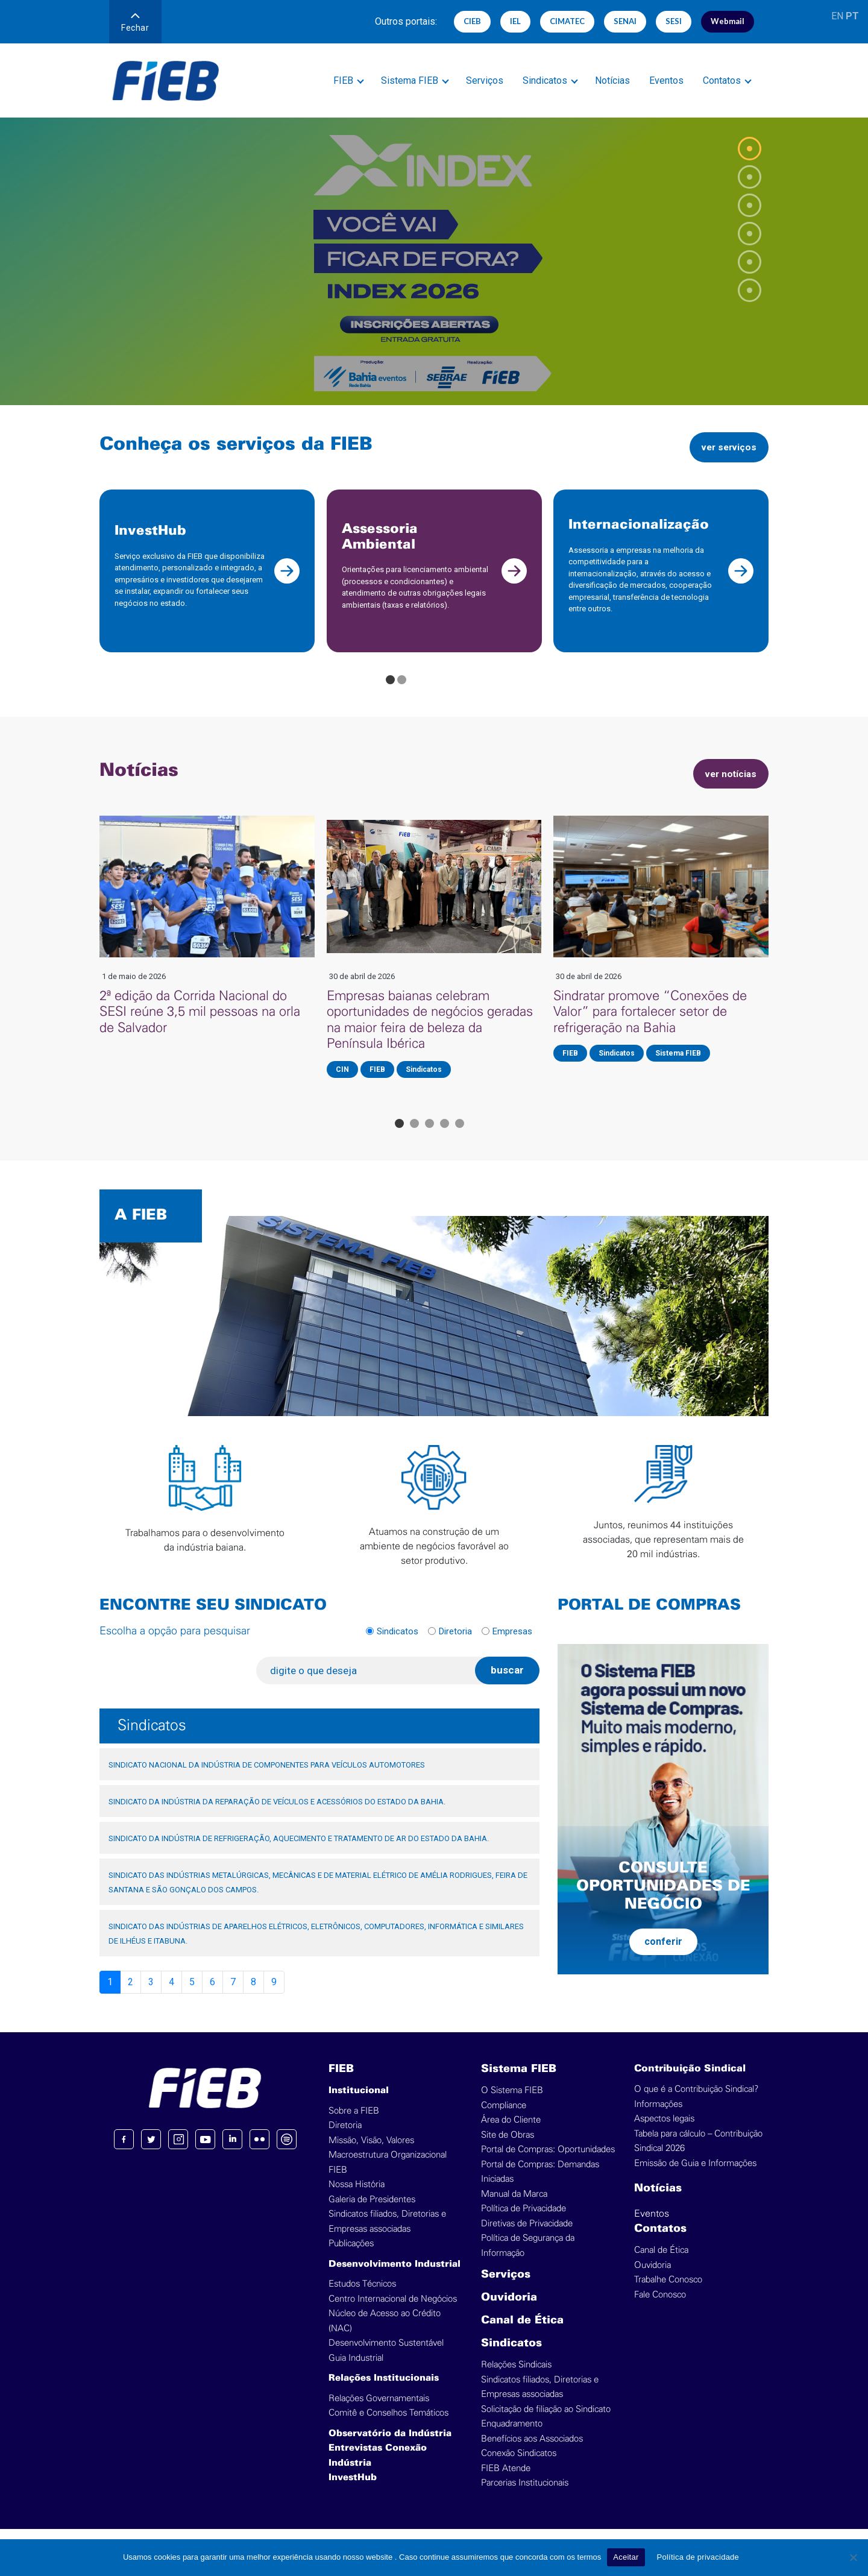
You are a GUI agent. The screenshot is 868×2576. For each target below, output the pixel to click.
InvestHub (353, 2491)
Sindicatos (545, 80)
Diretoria (455, 1644)
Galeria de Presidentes (372, 2212)
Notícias (612, 80)
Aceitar (625, 2557)
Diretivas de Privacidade (527, 2236)
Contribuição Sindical (690, 2081)
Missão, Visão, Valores (371, 2153)
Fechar (135, 23)
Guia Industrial (356, 2371)
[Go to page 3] (429, 1136)
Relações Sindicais (516, 2377)
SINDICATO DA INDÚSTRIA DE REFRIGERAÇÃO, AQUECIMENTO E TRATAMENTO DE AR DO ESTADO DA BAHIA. (298, 1851)
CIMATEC (567, 21)
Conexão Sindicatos (518, 2466)
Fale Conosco (660, 2308)
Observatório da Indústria (390, 2447)
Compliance (503, 2118)
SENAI (625, 21)
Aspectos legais (664, 2132)
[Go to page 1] (390, 693)
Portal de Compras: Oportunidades (548, 2162)
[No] (853, 2557)
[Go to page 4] (444, 1136)
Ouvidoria (509, 2311)
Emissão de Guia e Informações (695, 2176)
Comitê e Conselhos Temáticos (388, 2426)
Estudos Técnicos (362, 2297)
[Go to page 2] (401, 693)
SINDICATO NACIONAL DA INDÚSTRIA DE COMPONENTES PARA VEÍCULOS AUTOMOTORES (266, 1778)
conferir (663, 1954)
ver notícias (726, 786)
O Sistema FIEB (512, 2103)
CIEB (472, 21)
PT (852, 16)
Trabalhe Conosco (668, 2292)
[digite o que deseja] (370, 1684)
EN (837, 16)
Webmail (727, 21)
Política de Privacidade (523, 2221)
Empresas (512, 1644)
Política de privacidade (698, 2557)
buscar (507, 1683)
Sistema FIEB (409, 80)
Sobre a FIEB (354, 2124)
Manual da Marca (514, 2207)
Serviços (484, 80)
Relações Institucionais (384, 2391)
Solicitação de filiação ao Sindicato (546, 2422)
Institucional (359, 2104)
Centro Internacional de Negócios (393, 2312)
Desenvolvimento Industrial (395, 2277)
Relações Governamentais (379, 2411)
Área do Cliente (511, 2133)
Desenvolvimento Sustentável (386, 2356)
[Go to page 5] (459, 1136)
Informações (658, 2117)
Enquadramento (511, 2437)
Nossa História (357, 2197)
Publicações (351, 2256)
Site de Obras (507, 2148)
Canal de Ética (522, 2334)
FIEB (343, 80)
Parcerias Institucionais (524, 2496)
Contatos (722, 80)
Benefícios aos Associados (532, 2452)
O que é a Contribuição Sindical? (696, 2102)
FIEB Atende (505, 2481)
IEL (515, 21)
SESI (673, 21)
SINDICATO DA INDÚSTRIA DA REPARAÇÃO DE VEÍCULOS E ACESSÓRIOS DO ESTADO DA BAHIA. (276, 1814)
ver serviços (724, 447)
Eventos (666, 80)
